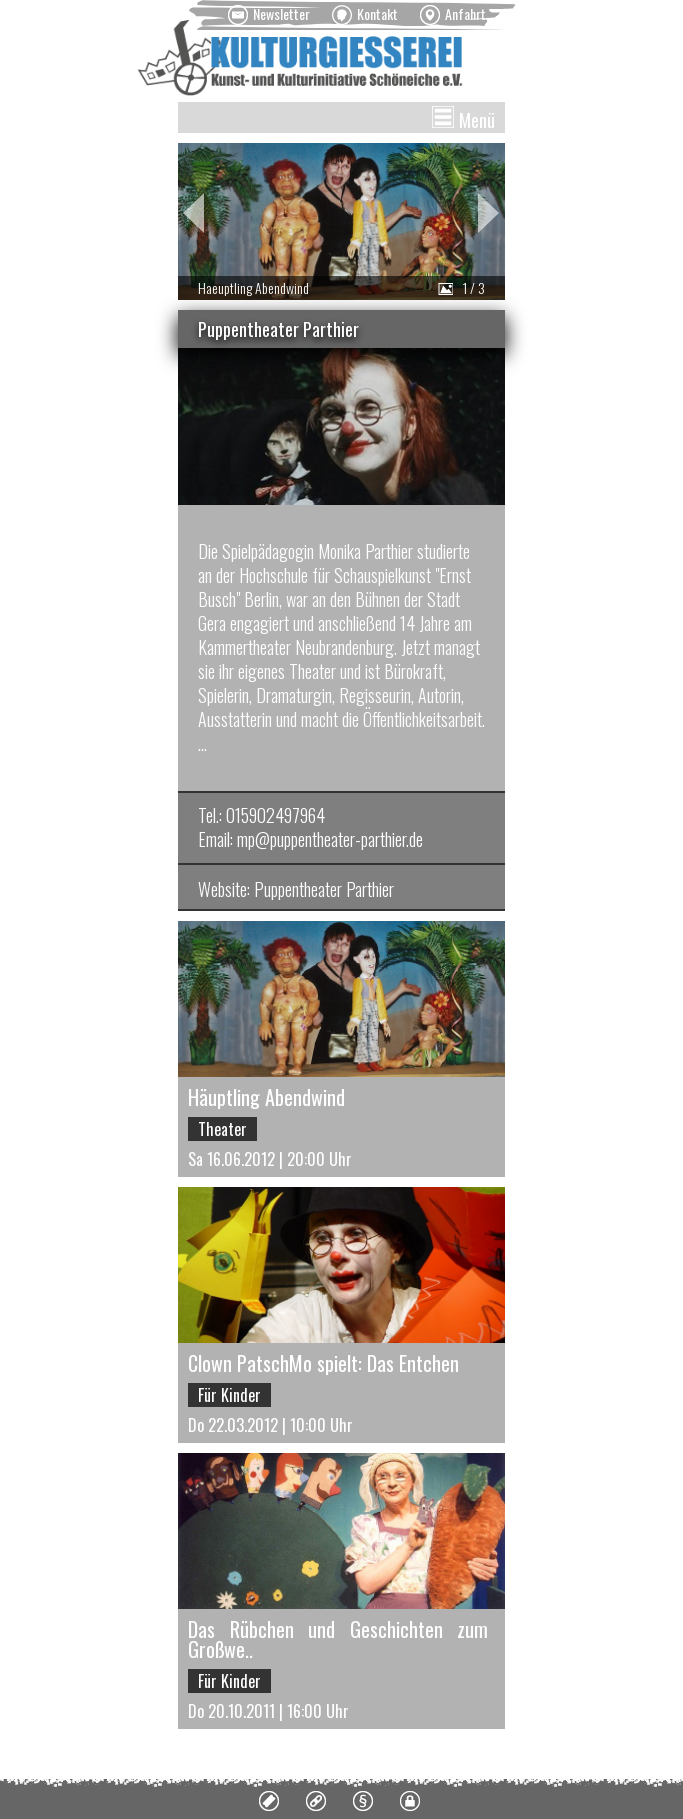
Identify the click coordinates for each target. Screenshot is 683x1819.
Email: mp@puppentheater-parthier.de (310, 839)
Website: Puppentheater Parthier (296, 889)
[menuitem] (269, 15)
